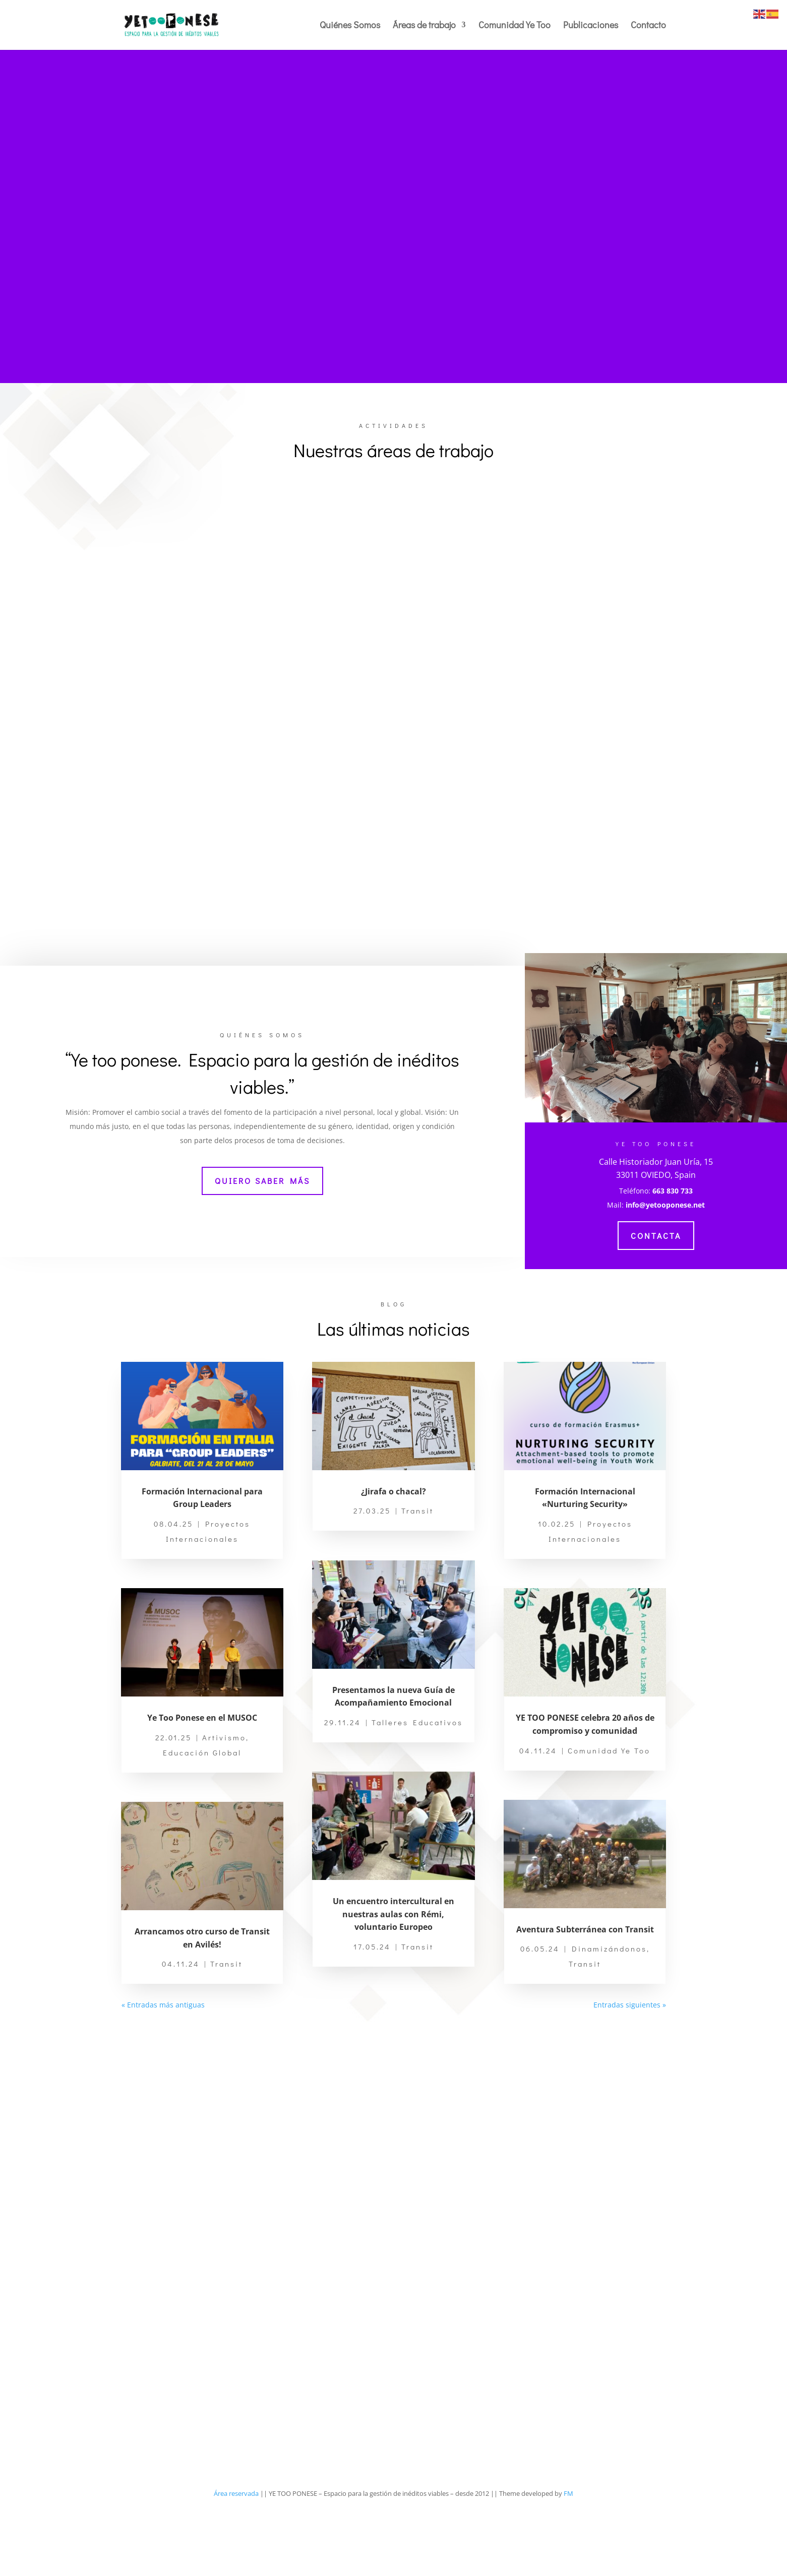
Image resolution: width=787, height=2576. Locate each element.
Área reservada (236, 2555)
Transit (226, 2027)
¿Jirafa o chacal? (393, 1553)
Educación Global (202, 1815)
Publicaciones (590, 26)
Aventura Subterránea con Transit (585, 1991)
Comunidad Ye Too (514, 26)
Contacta (656, 1298)
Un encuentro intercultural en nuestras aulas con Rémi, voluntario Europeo (393, 1977)
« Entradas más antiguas (163, 2067)
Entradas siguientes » (629, 2067)
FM (568, 2555)
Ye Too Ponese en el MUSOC (202, 1780)
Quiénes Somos (350, 26)
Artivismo (224, 1800)
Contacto (648, 26)
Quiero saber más (262, 1243)
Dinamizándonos (609, 2011)
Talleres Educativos (417, 1785)
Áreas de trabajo (424, 26)
